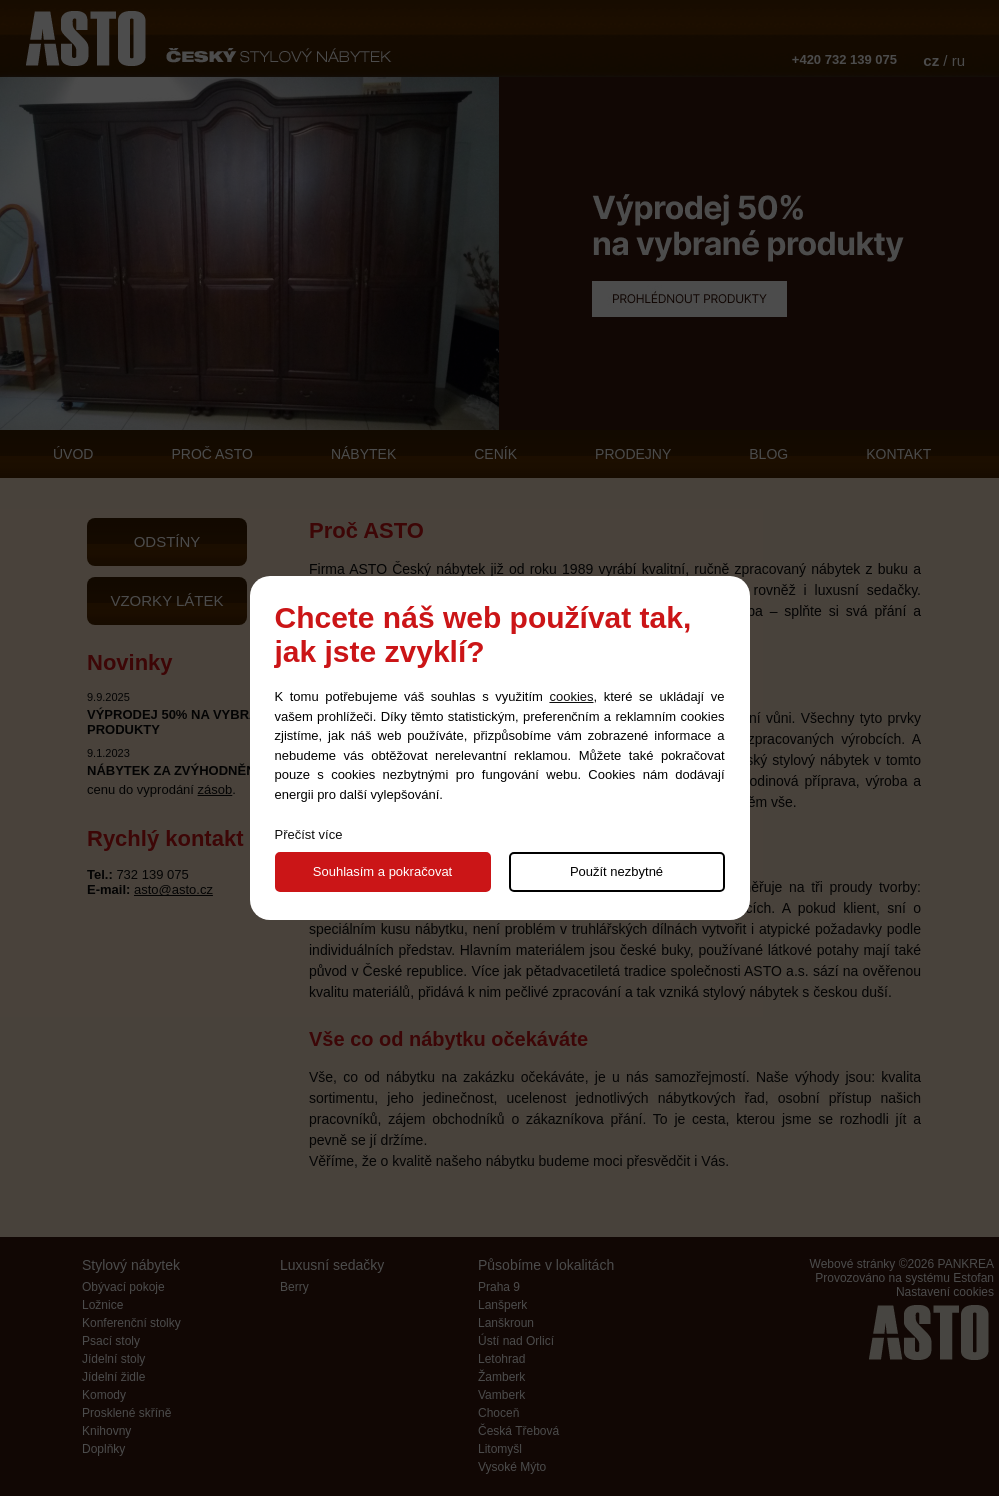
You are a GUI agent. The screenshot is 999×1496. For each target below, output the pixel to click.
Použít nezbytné (616, 871)
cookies (571, 696)
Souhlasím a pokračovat (382, 871)
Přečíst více (309, 834)
